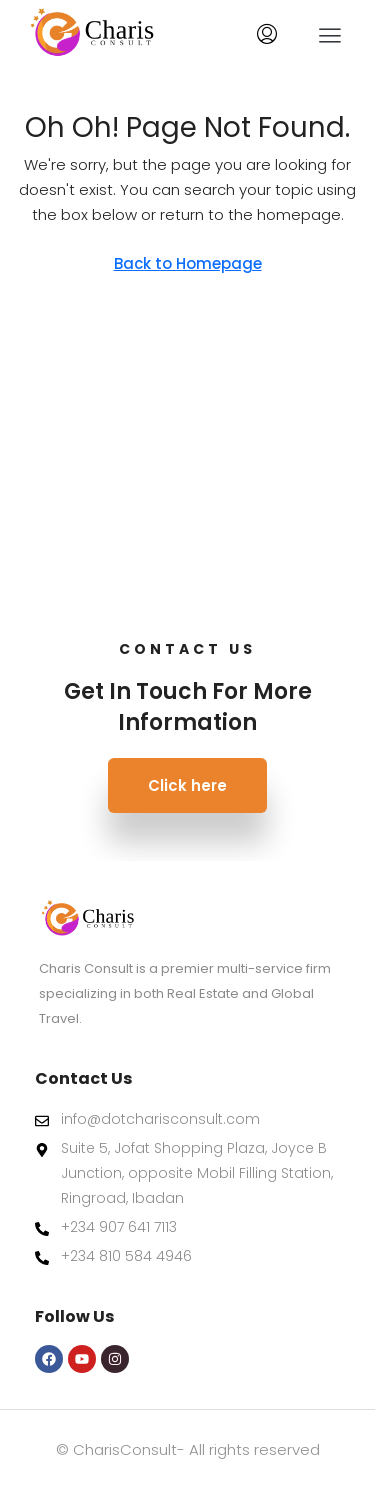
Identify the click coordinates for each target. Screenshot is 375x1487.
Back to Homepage (188, 263)
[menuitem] (267, 35)
